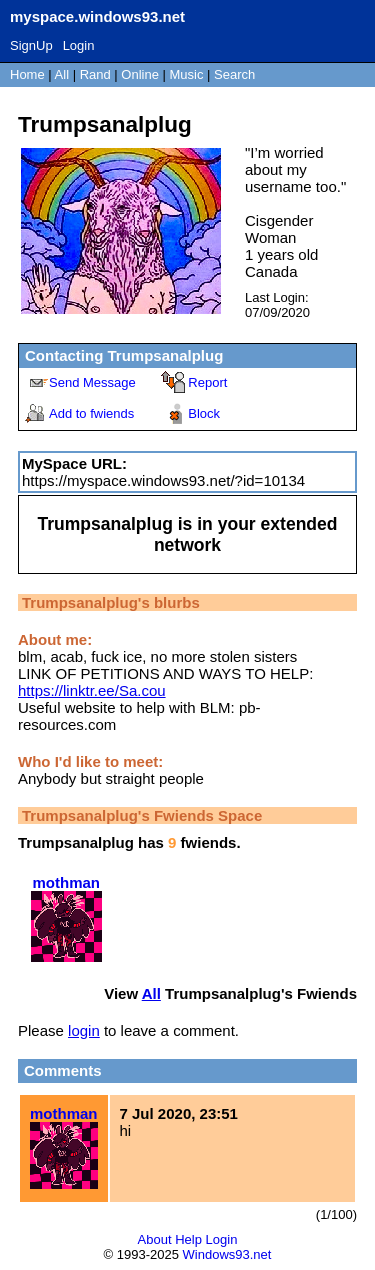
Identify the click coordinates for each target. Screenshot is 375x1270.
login (84, 1030)
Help (188, 1239)
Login (79, 45)
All (64, 74)
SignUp (31, 45)
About (155, 1239)
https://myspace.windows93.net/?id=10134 (163, 480)
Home (27, 74)
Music (187, 74)
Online (140, 74)
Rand (95, 74)
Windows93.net (227, 1254)
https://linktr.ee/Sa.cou (92, 690)
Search (234, 74)
